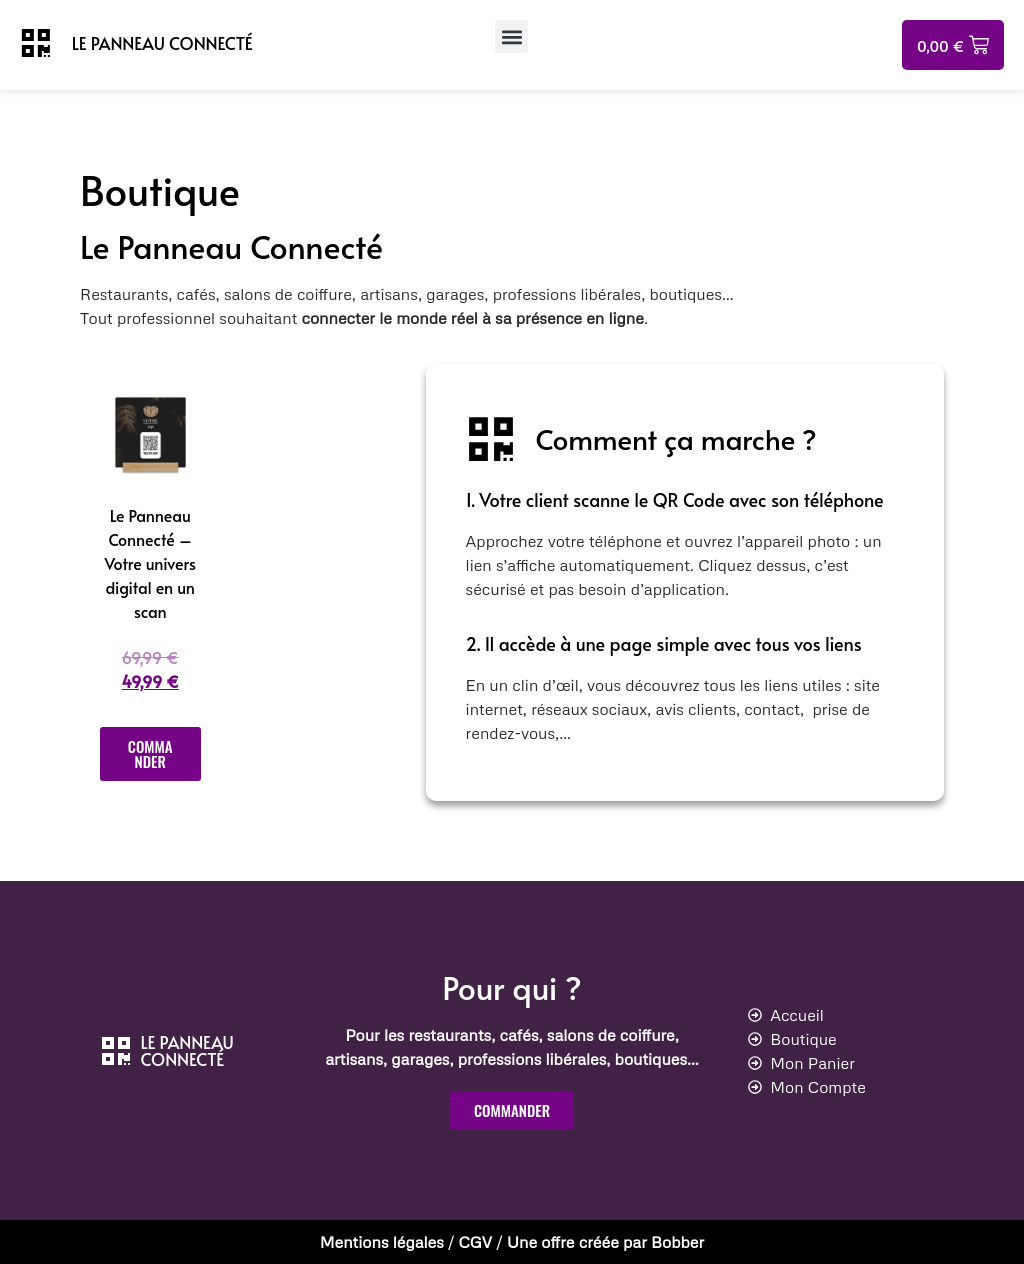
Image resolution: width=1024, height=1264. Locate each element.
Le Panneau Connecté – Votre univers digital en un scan (150, 563)
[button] (511, 36)
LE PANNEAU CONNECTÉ (162, 43)
